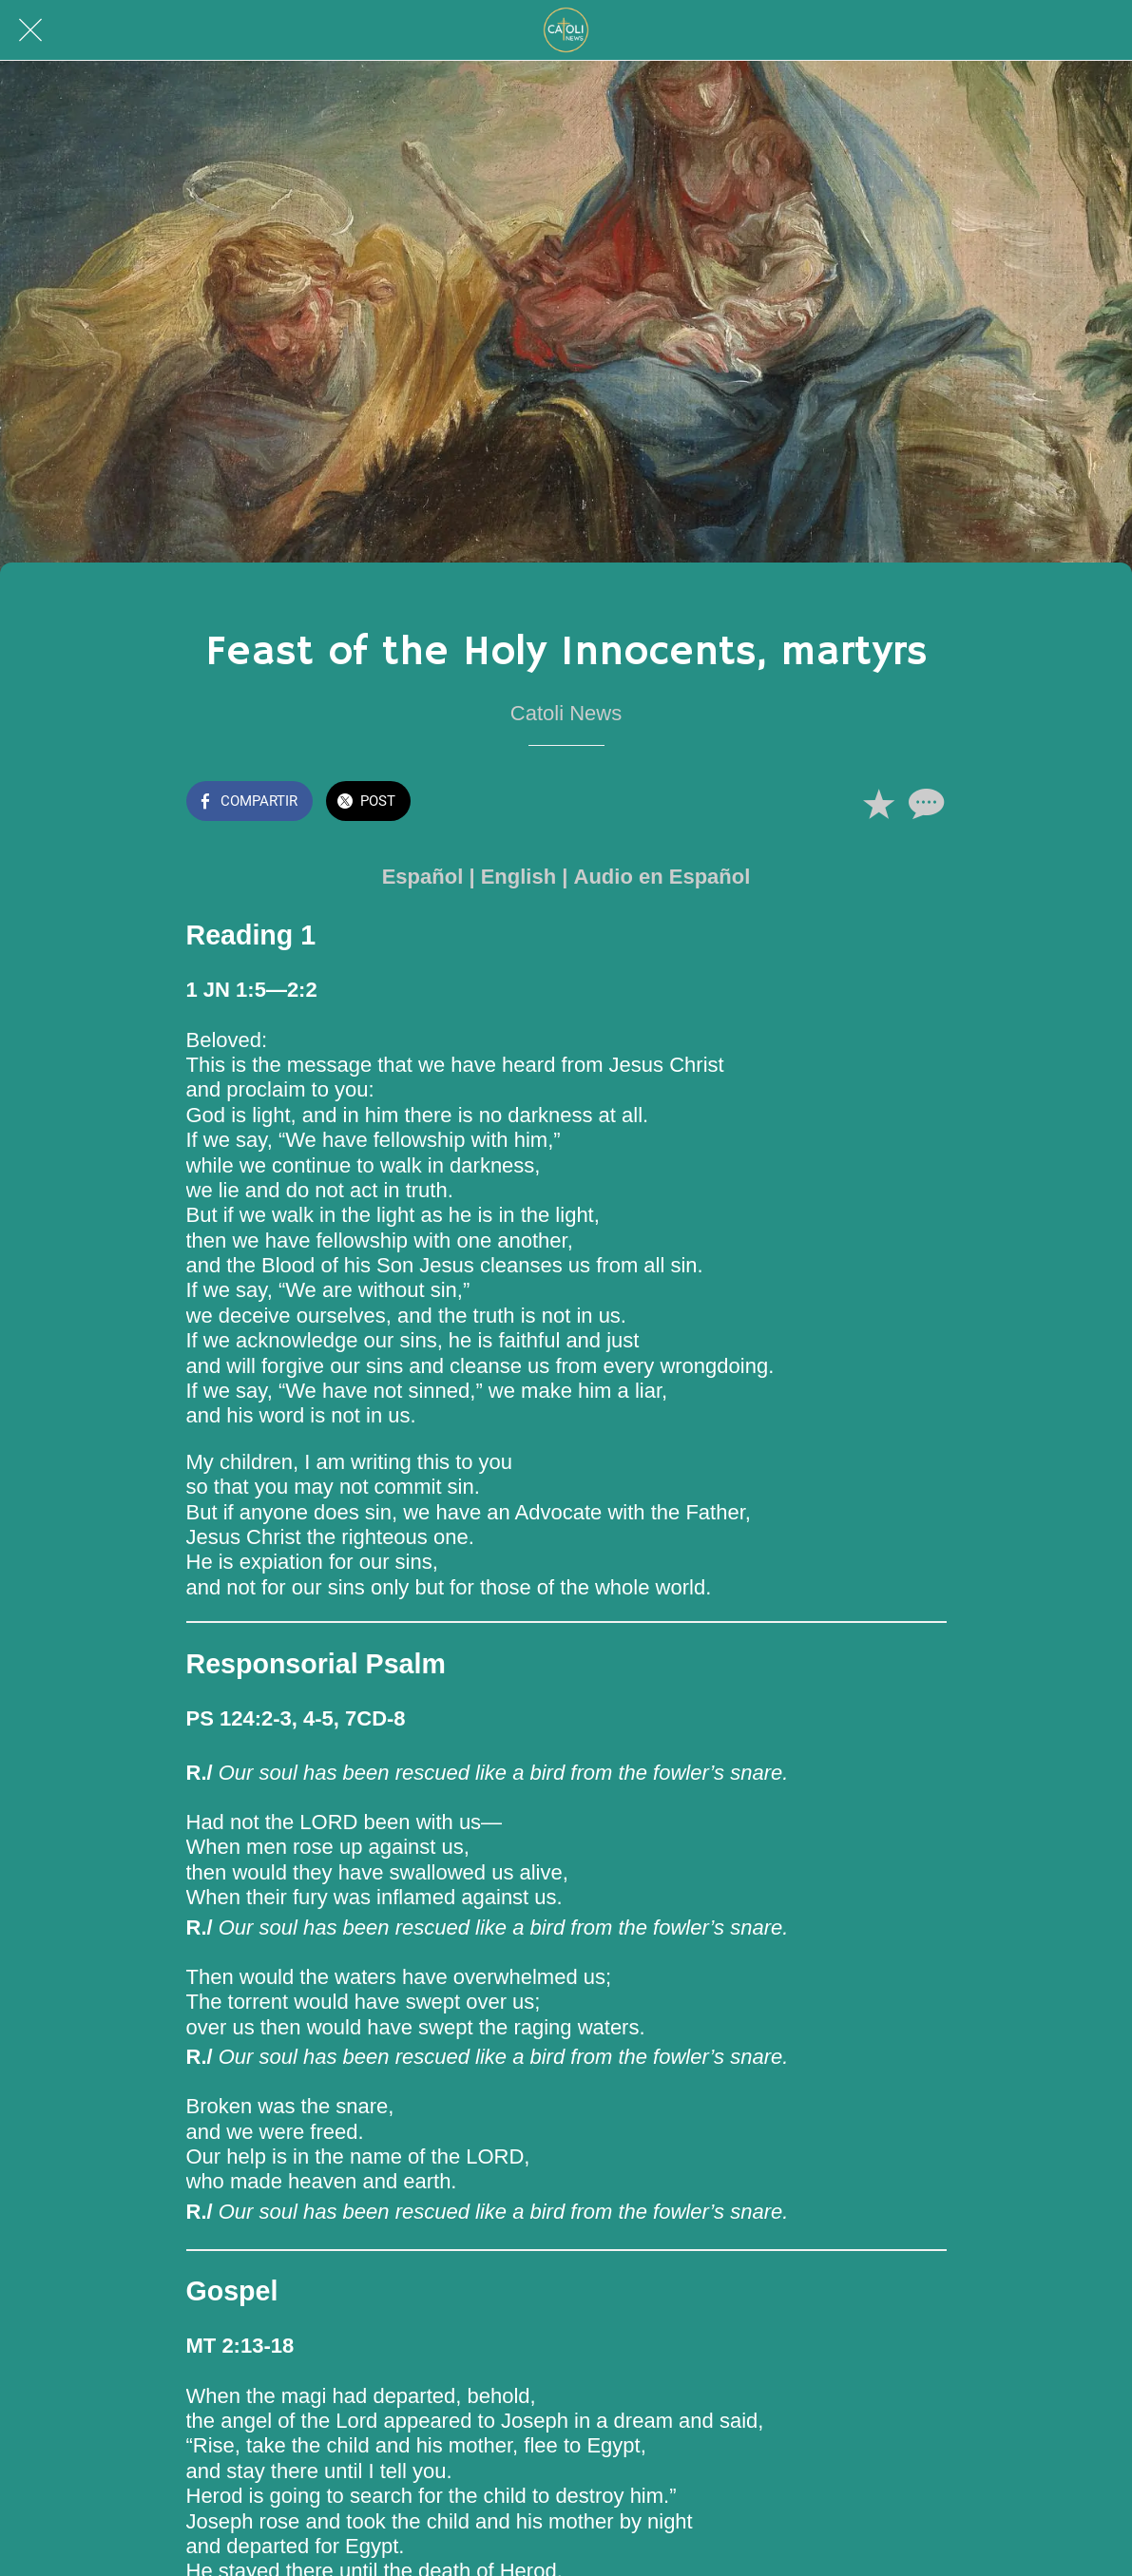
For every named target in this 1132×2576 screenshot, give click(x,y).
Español (423, 876)
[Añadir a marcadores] (878, 803)
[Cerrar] (30, 30)
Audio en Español (662, 876)
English (518, 876)
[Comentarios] (924, 803)
